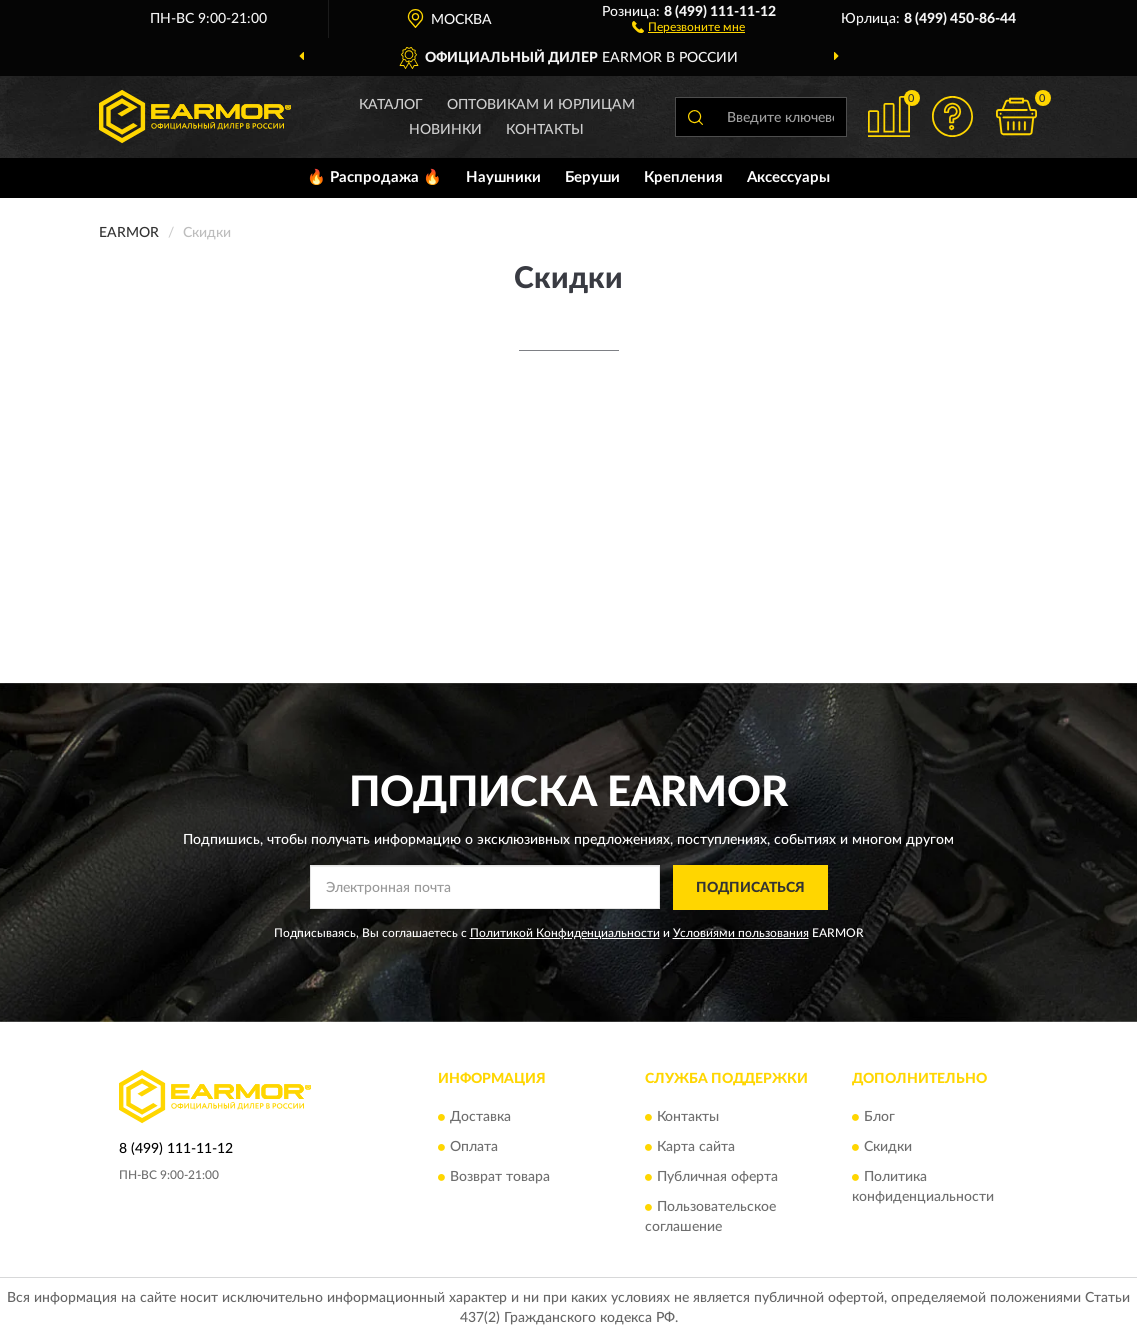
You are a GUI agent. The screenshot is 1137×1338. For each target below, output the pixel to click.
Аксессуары (788, 177)
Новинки (445, 130)
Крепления (683, 177)
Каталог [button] (391, 105)
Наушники (503, 177)
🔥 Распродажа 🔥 (374, 177)
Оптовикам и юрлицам (541, 105)
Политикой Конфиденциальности (565, 933)
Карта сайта (696, 1148)
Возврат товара (500, 1178)
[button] (688, 26)
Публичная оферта (717, 1178)
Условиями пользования (741, 933)
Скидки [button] (888, 1148)
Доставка (480, 1118)
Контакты (545, 130)
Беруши (592, 177)
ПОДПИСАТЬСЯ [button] (750, 888)
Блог (879, 1118)
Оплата (474, 1148)
